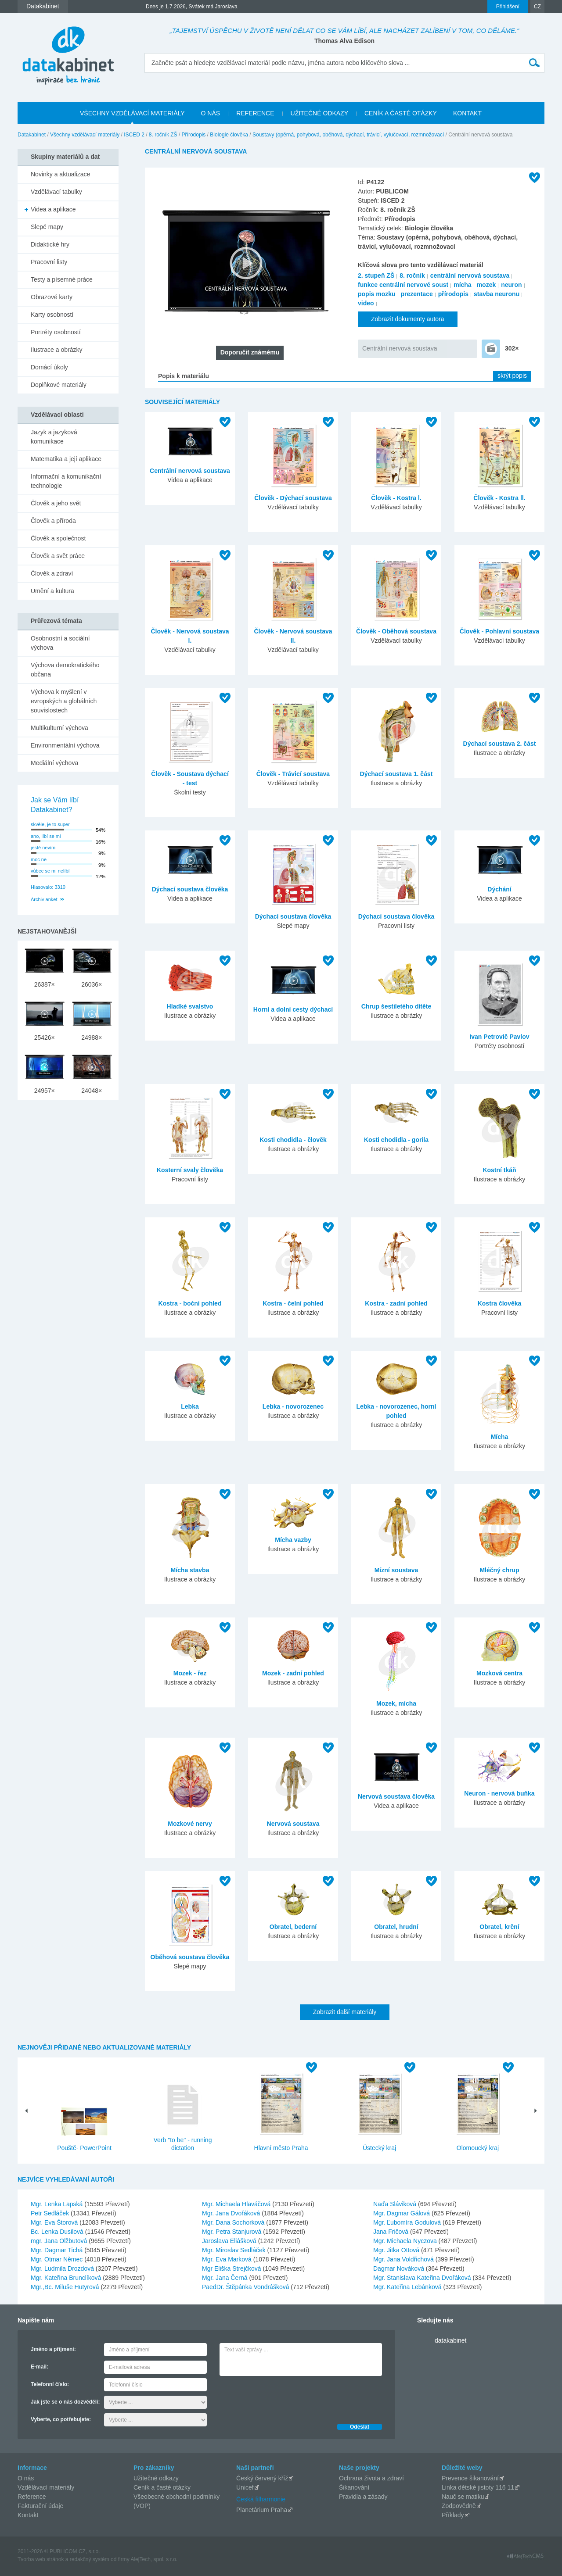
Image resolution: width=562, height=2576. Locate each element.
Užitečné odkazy (156, 2478)
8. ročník (412, 275)
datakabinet (450, 2340)
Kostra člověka (500, 1303)
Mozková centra (499, 1673)
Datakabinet (32, 135)
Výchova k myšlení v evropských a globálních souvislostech (64, 701)
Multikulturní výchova (59, 727)
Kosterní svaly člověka (190, 1170)
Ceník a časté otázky (162, 2487)
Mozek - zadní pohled (293, 1673)
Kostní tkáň (499, 1170)
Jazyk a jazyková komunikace (54, 437)
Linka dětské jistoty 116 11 (478, 2487)
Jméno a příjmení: (53, 2349)
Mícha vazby (293, 1539)
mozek (486, 284)
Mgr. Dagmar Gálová (402, 2213)
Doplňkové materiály (58, 384)
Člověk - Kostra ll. (499, 497)
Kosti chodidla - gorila (396, 1139)
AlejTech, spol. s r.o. (153, 2559)
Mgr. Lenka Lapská (57, 2203)
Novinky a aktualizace (60, 174)
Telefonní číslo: (50, 2384)
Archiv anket (44, 899)
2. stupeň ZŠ (376, 275)
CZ (537, 7)
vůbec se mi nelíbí (50, 870)
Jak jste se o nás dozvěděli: (65, 2402)
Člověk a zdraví (52, 573)
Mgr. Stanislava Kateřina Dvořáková (422, 2277)
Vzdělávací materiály (46, 2487)
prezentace (417, 293)
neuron (511, 284)
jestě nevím (43, 847)
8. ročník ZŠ (163, 135)
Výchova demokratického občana (65, 670)
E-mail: (39, 2367)
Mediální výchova (54, 762)
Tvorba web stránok (41, 2559)
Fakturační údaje (40, 2505)
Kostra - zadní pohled (396, 1303)
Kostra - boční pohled (190, 1303)
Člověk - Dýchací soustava (293, 497)
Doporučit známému (250, 352)
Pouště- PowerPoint (84, 2147)
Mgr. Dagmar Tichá (57, 2250)
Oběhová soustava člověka (190, 1957)
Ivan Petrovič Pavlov (499, 1036)
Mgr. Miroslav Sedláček (234, 2250)
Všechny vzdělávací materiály (84, 135)
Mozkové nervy (190, 1823)
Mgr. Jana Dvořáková (232, 2213)
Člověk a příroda (53, 520)
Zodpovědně (459, 2505)
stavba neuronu (496, 293)
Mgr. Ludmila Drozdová (63, 2268)
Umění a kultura (52, 590)
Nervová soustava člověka (396, 1796)
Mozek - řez (189, 1673)
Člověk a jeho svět (56, 503)
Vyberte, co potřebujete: (61, 2419)
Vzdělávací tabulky (56, 191)
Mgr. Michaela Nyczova (406, 2240)
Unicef (245, 2487)
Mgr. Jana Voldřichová (404, 2259)
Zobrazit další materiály (345, 2011)
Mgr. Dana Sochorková (234, 2222)
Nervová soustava (293, 1823)
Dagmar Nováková (399, 2268)
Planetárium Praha (261, 2509)
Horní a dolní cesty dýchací (293, 1009)
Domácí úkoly (49, 367)
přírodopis (453, 293)
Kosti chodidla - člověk (292, 1139)
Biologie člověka (229, 135)
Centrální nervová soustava (399, 348)
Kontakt (28, 2515)
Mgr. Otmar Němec (57, 2259)
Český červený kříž (262, 2478)
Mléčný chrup (499, 1570)
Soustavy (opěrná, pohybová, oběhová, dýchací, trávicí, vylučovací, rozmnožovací (348, 135)
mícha (462, 284)
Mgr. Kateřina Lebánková (408, 2286)
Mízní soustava (396, 1570)
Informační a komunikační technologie (66, 481)
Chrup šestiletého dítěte (396, 1006)
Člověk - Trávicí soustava (293, 773)
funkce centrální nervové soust (403, 284)
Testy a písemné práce (62, 279)
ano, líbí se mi (46, 836)
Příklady (453, 2515)
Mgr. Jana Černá (225, 2277)
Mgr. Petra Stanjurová (232, 2231)
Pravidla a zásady (363, 2496)
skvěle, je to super (50, 824)
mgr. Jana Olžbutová (60, 2240)
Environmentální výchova (65, 745)
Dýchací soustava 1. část (396, 773)
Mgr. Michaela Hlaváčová (237, 2203)
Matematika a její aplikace (66, 458)
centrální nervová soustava (470, 275)
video (366, 303)
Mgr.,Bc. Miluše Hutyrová (66, 2286)
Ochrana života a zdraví (371, 2478)
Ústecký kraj (379, 2147)
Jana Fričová (391, 2231)
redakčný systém (89, 2559)
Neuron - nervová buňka (499, 1793)
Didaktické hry (50, 244)
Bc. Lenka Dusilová (58, 2231)
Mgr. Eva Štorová (55, 2222)
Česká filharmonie (260, 2499)
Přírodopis (194, 135)
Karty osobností (52, 314)
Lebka (189, 1406)
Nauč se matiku (463, 2496)
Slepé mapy (47, 226)
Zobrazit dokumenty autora (407, 318)
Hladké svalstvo (190, 1006)
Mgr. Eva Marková (227, 2259)
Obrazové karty (51, 297)
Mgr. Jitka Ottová (397, 2250)
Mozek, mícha (396, 1703)
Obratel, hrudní (396, 1926)
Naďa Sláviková (395, 2203)
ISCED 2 (134, 135)
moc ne (39, 859)
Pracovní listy (49, 261)
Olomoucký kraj (478, 2147)
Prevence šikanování (470, 2478)
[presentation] (286, 2397)
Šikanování (354, 2487)
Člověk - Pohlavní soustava (499, 631)
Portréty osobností (56, 332)
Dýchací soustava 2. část (499, 743)
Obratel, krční (499, 1926)
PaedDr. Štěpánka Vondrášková (246, 2286)
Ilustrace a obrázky (57, 349)
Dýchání (499, 889)
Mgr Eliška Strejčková (232, 2268)
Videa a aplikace (53, 209)
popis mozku (377, 293)
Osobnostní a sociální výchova (60, 643)
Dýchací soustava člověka (190, 889)
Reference (32, 2496)
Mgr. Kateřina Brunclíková (67, 2277)
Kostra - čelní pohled (293, 1303)
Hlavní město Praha (281, 2147)
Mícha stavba (190, 1570)
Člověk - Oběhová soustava (396, 631)
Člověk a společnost (58, 538)
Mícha (499, 1436)
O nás (26, 2478)
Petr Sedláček (51, 2213)
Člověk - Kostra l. (396, 497)
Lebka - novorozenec (293, 1406)
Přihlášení (507, 7)
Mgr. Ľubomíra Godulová (408, 2222)
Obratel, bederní (293, 1926)
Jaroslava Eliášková (230, 2240)
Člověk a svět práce (58, 555)
